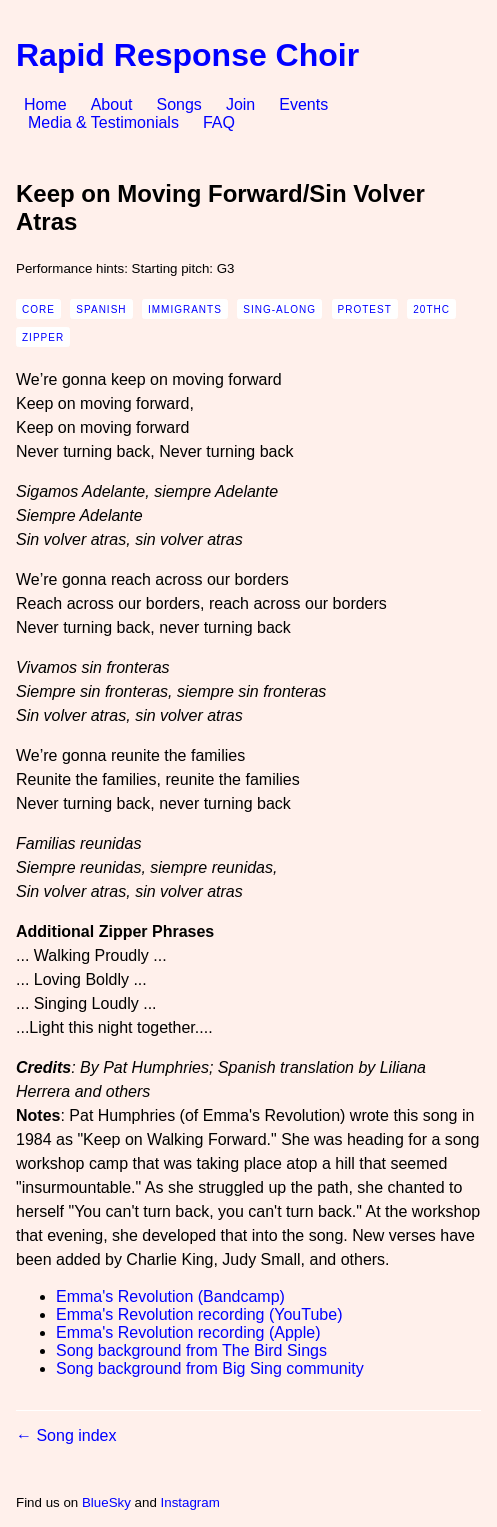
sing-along (279, 309)
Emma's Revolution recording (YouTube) (199, 1314)
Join (240, 104)
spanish (101, 309)
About (112, 104)
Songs (179, 104)
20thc (431, 309)
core (38, 309)
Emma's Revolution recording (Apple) (188, 1332)
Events (303, 104)
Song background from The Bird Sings (191, 1350)
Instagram (190, 1502)
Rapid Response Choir (187, 55)
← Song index (66, 1435)
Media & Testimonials (103, 122)
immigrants (185, 309)
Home (45, 104)
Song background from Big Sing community (210, 1368)
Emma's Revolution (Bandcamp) (170, 1296)
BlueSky (106, 1502)
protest (365, 309)
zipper (43, 337)
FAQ (219, 122)
